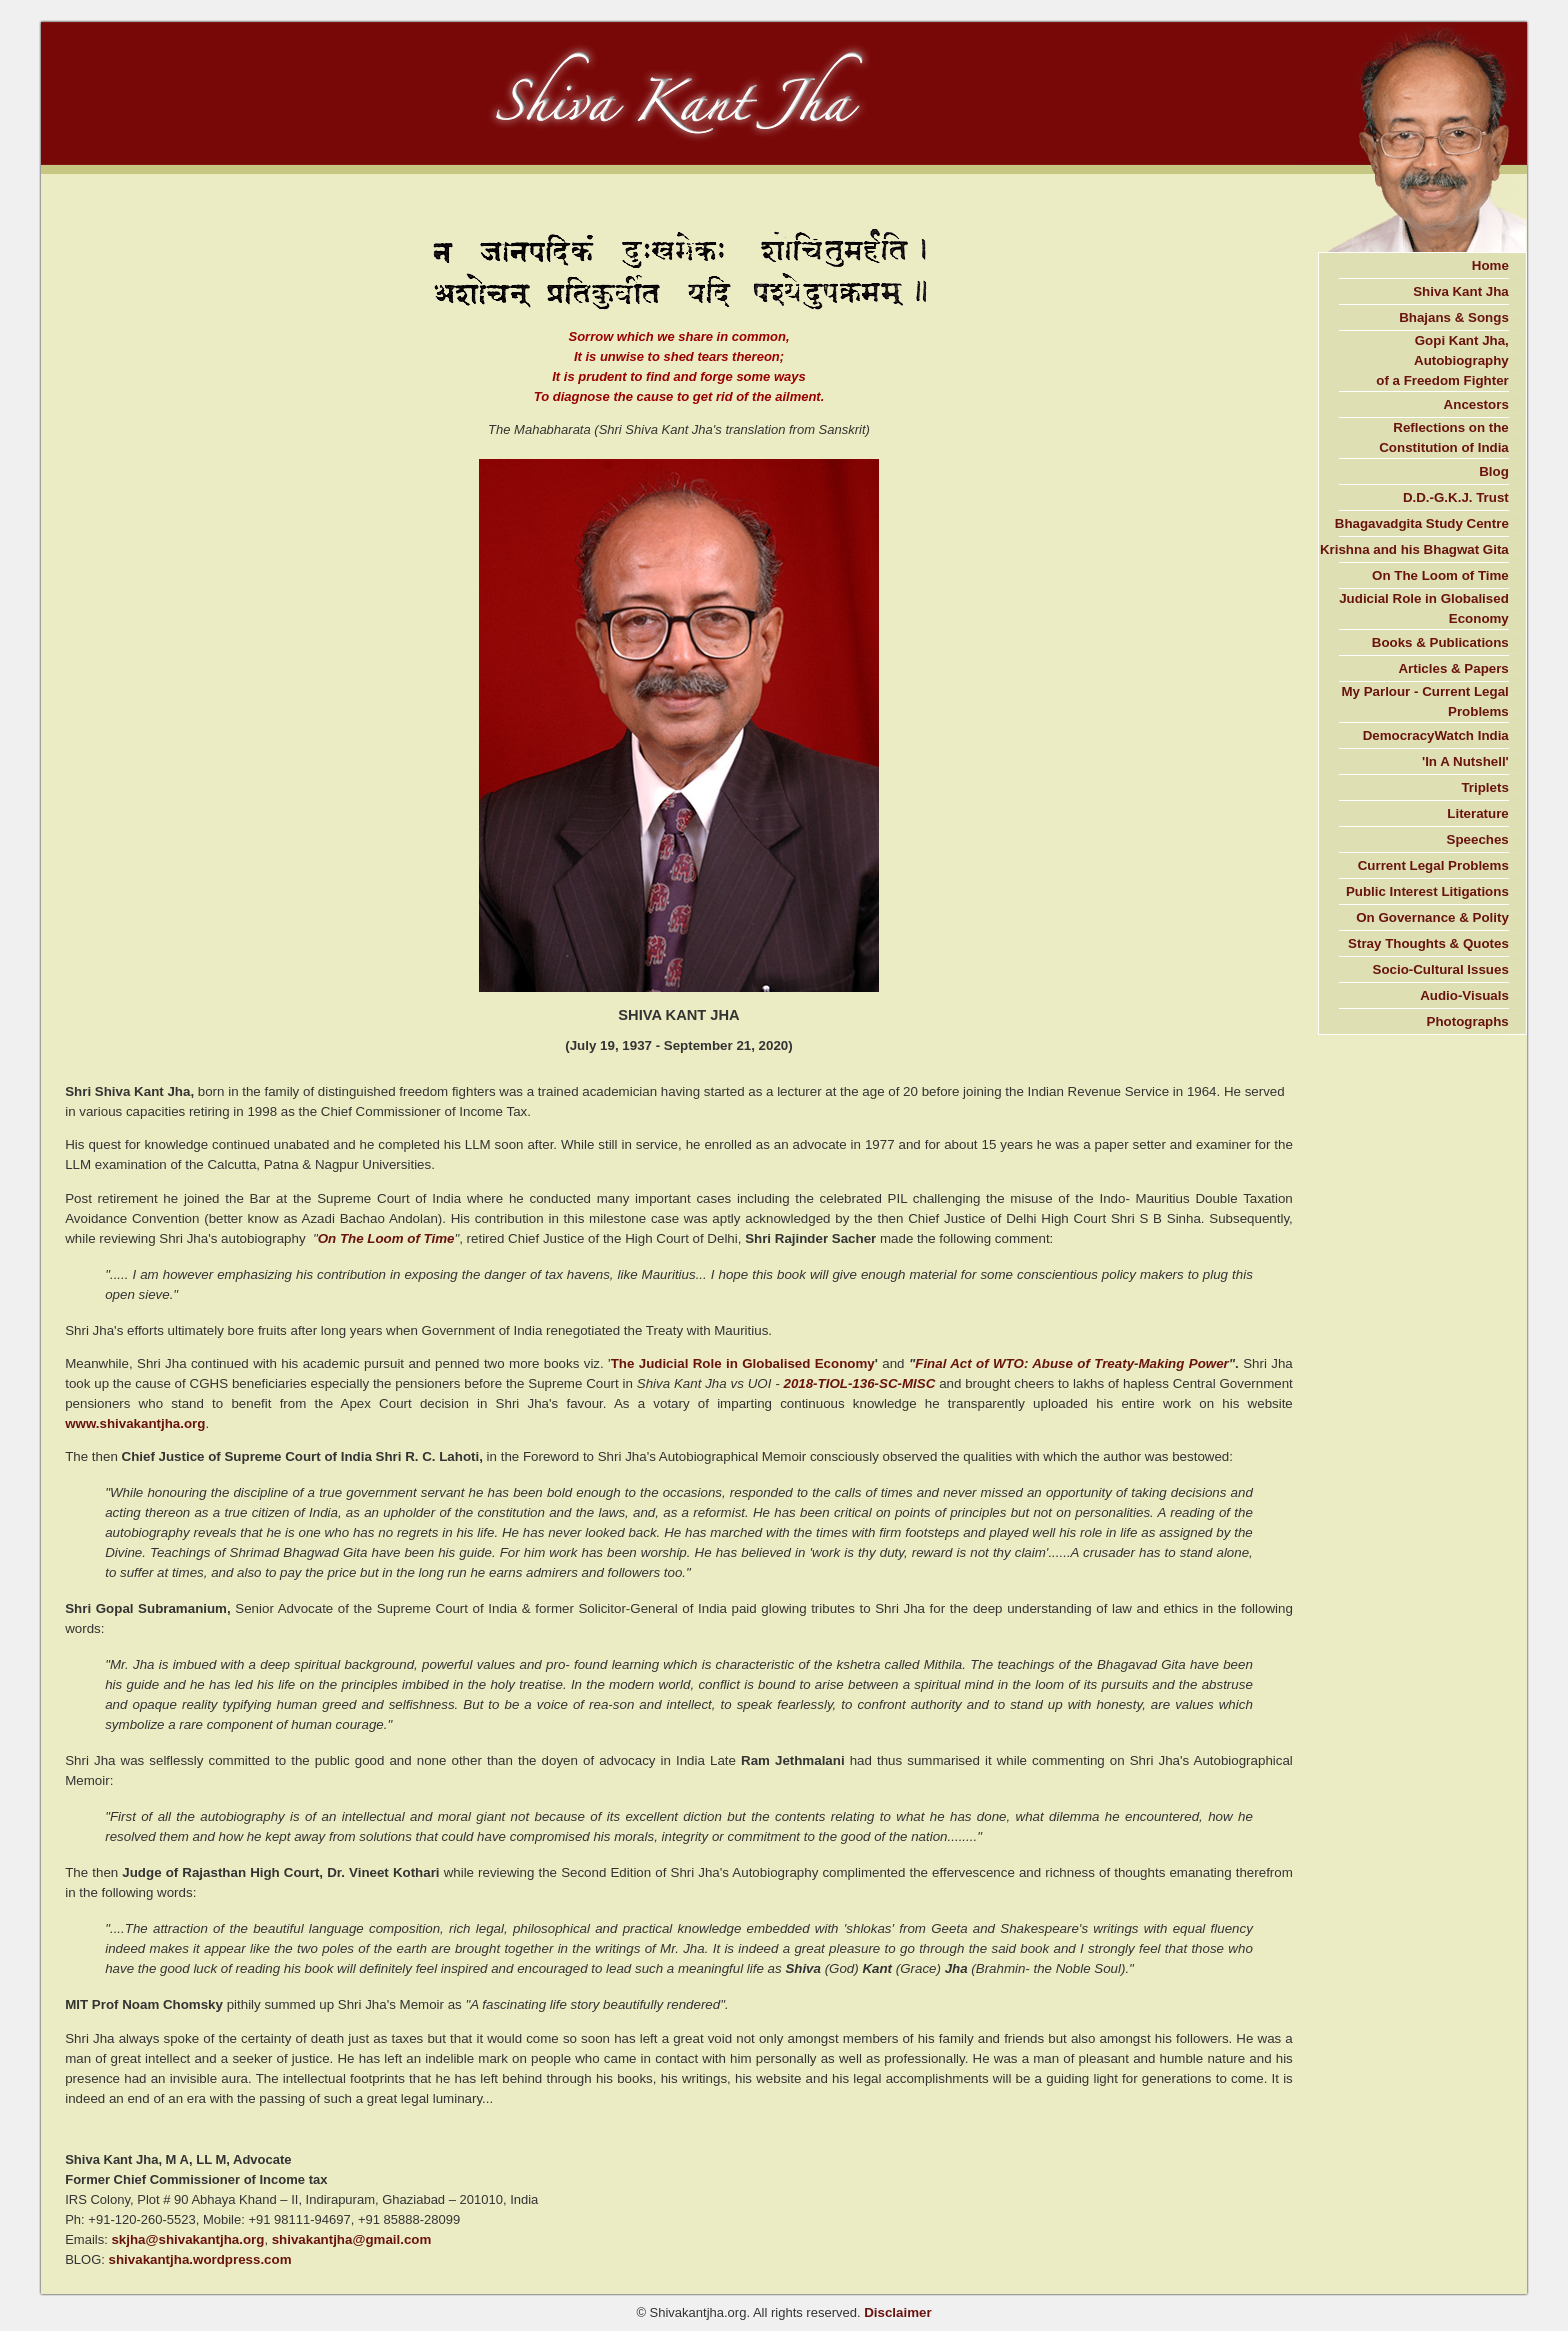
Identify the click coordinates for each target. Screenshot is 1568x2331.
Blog (1494, 471)
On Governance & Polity (1432, 917)
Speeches (1478, 839)
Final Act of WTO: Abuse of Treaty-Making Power (1072, 1363)
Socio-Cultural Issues (1441, 969)
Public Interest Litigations (1427, 891)
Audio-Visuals (1464, 995)
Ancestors (1476, 404)
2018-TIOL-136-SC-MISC (859, 1383)
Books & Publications (1440, 642)
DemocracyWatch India (1436, 735)
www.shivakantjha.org (135, 1423)
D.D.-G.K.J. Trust (1456, 497)
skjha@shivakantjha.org (187, 2239)
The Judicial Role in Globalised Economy (743, 1363)
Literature (1477, 813)
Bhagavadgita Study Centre (1422, 523)
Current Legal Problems (1433, 865)
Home (1490, 265)
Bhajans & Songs (1454, 317)
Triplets (1484, 787)
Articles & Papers (1453, 668)
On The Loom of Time (386, 1238)
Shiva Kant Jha (1461, 291)
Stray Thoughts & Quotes (1428, 943)
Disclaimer (897, 2312)
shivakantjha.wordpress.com (200, 2259)
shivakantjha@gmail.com (352, 2239)
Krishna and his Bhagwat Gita (1414, 549)
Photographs (1468, 1021)
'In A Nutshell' (1465, 761)
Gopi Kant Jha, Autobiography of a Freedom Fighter (1442, 360)
